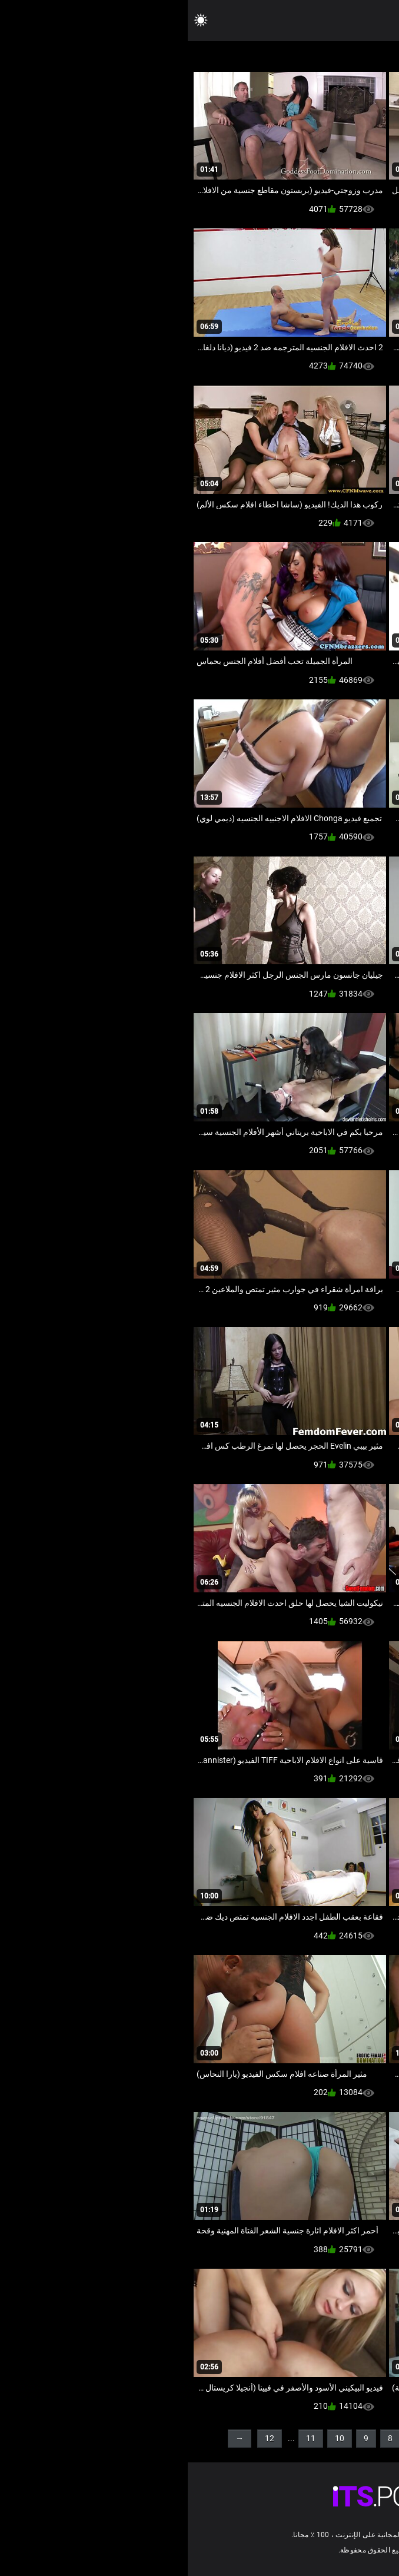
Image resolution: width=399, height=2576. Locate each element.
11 (123, 2438)
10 (152, 2438)
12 (82, 2438)
